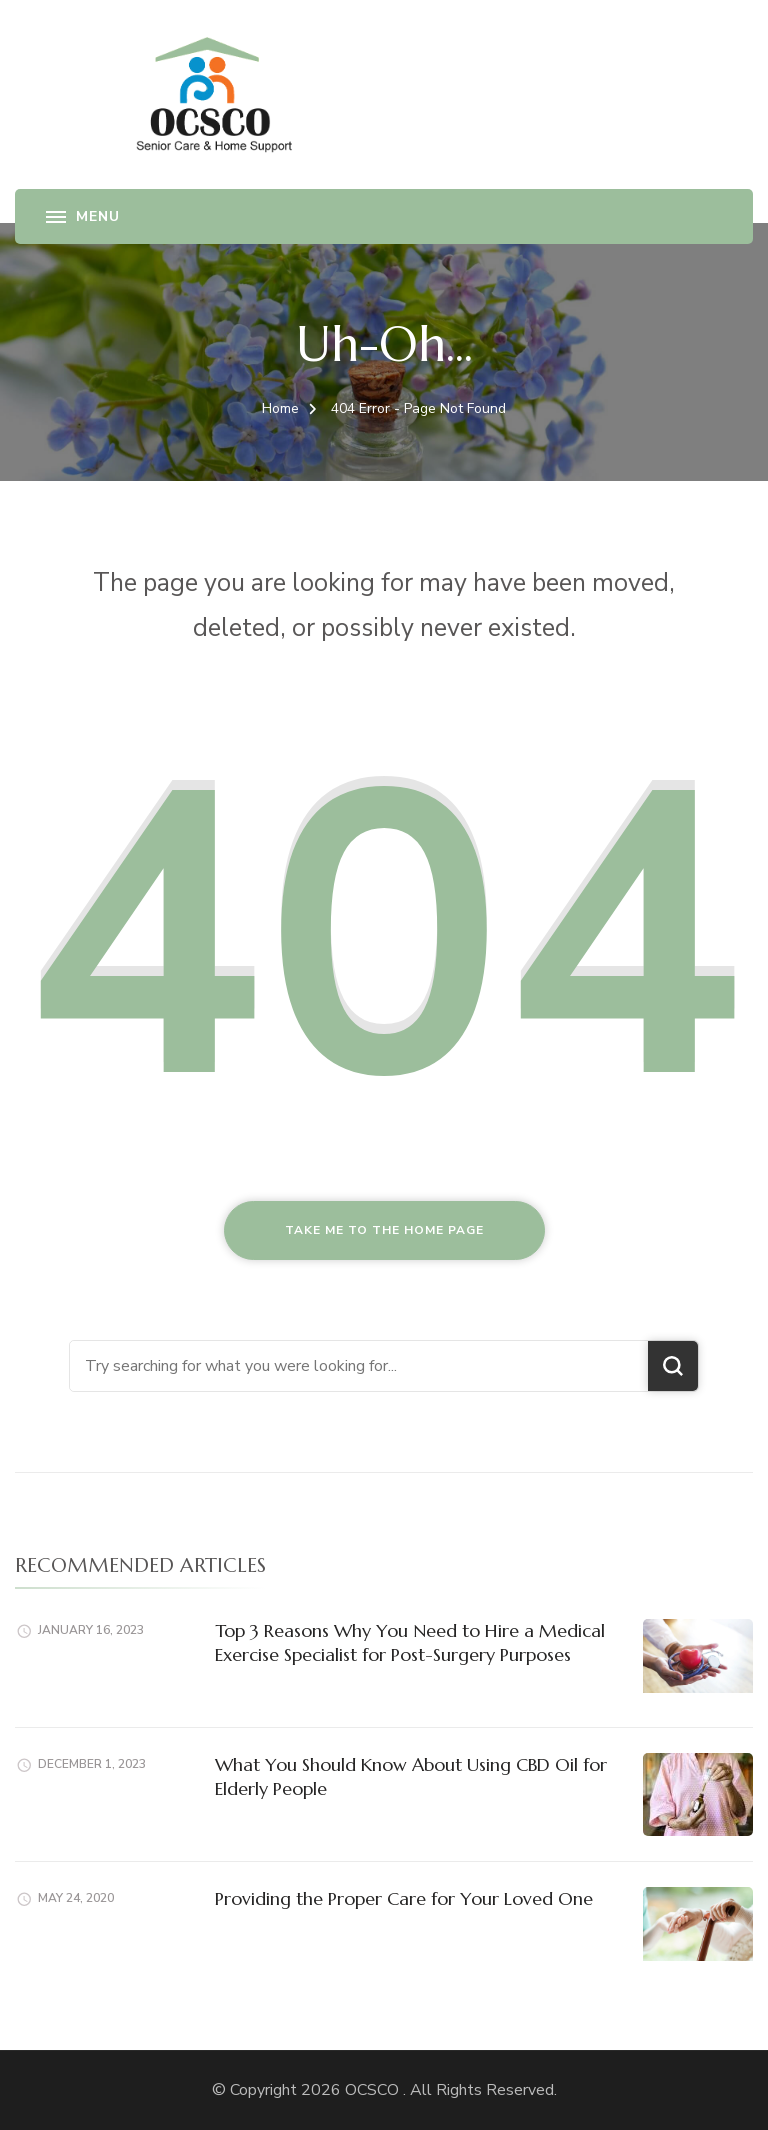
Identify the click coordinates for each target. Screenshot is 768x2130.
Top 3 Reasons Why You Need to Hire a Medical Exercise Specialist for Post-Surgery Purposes (410, 1642)
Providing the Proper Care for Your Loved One (404, 1898)
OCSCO (374, 2090)
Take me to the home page (384, 1230)
